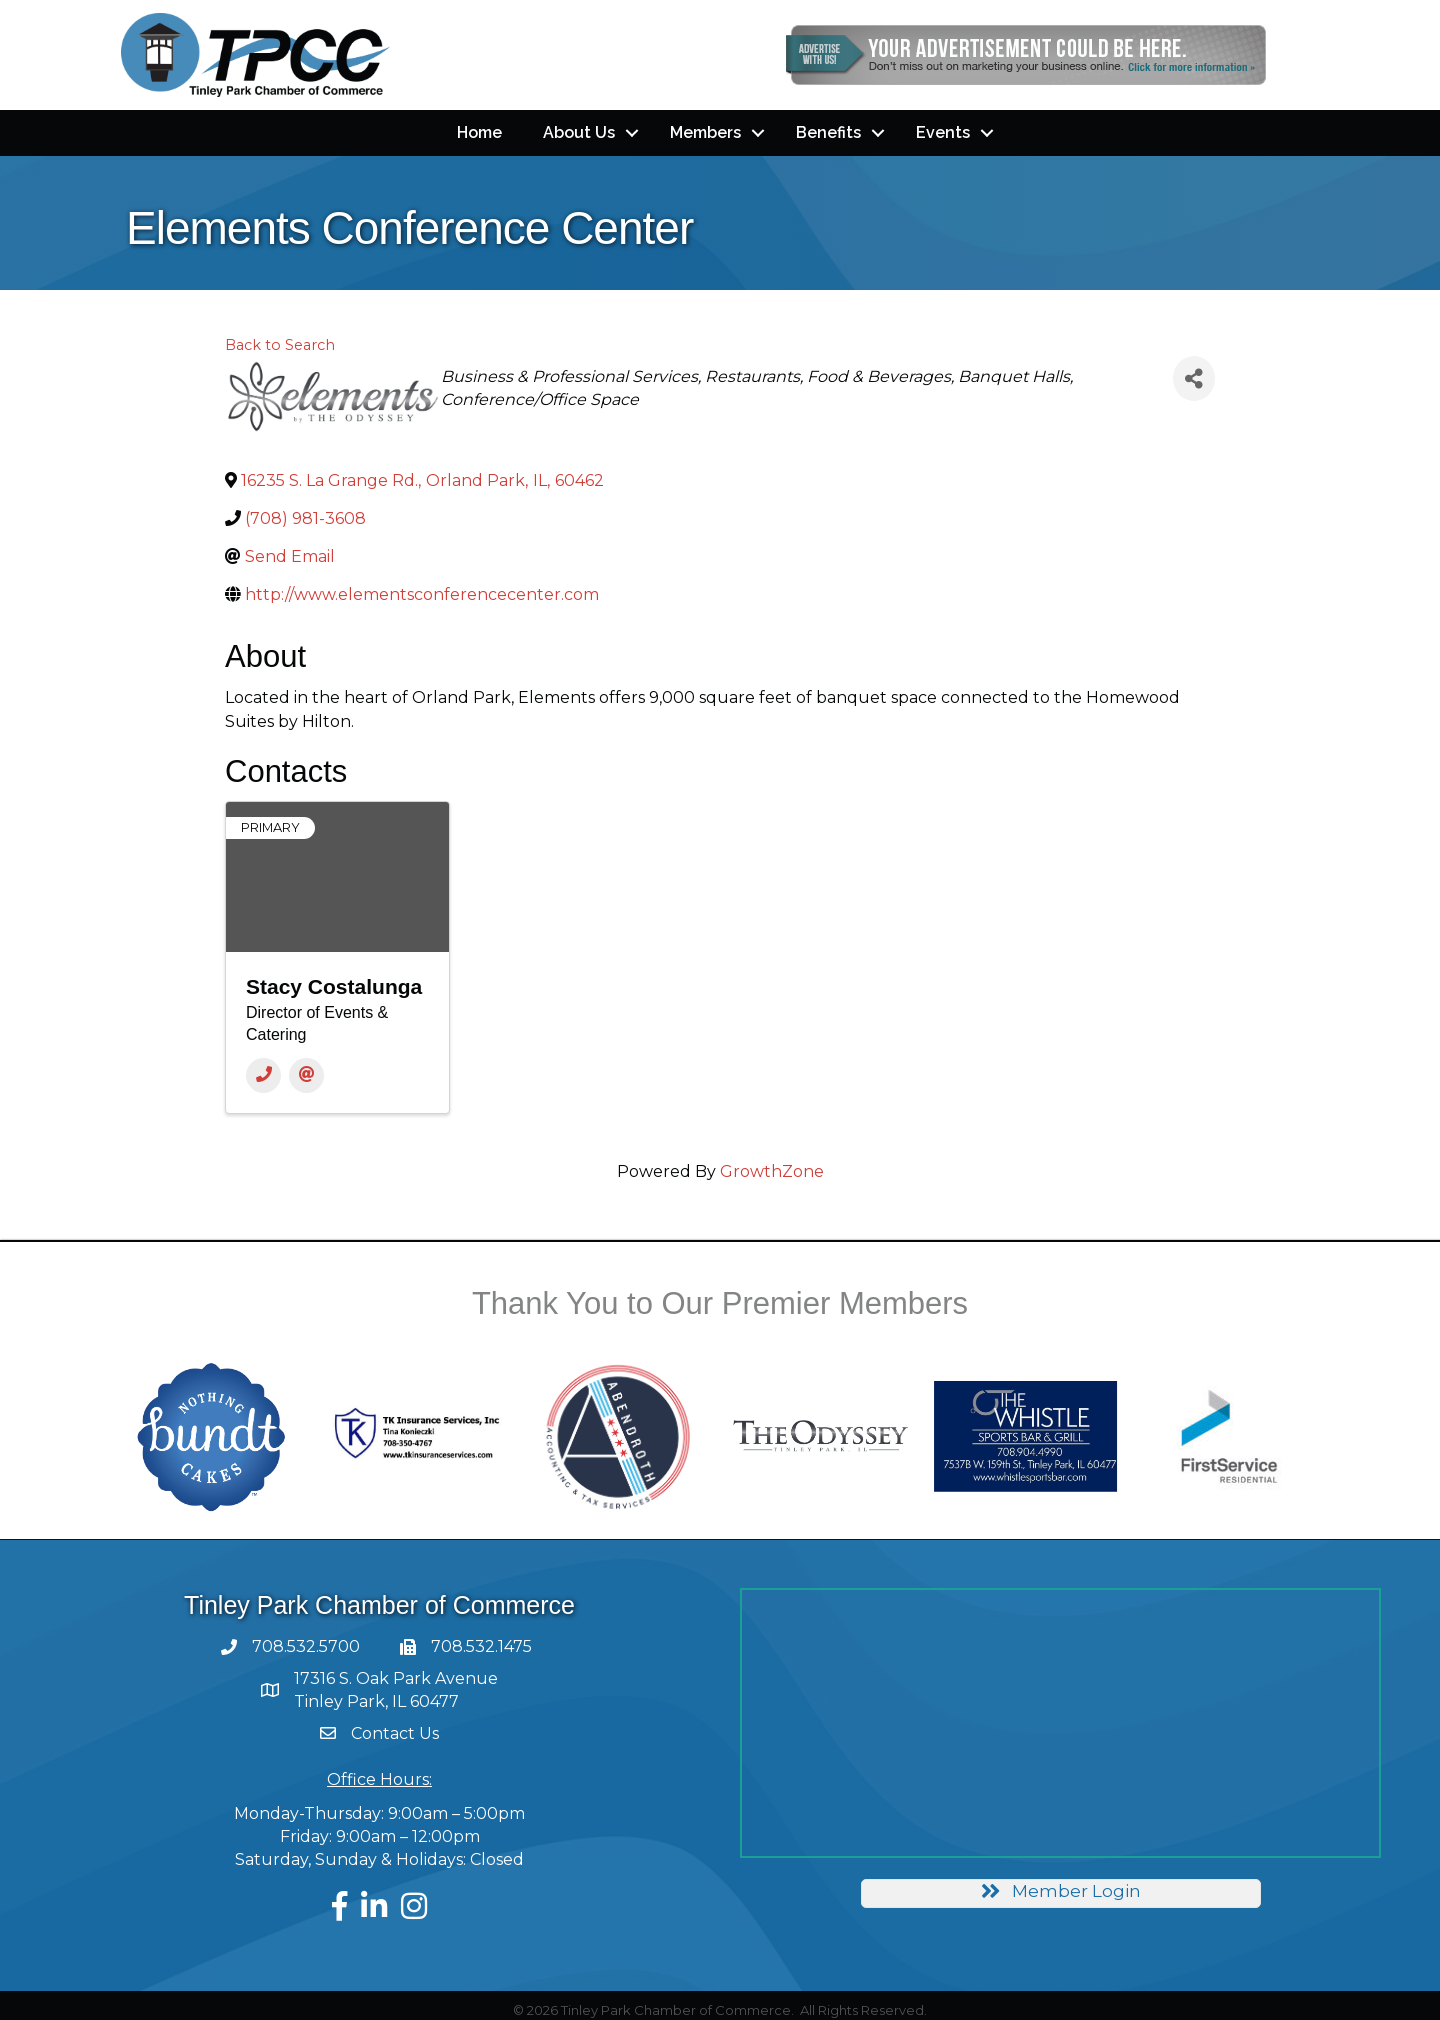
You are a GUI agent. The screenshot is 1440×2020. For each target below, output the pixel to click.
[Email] (306, 1075)
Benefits (828, 132)
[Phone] (263, 1075)
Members (705, 132)
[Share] (1194, 378)
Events (943, 132)
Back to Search (280, 345)
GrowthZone (772, 1171)
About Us (579, 132)
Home (479, 132)
